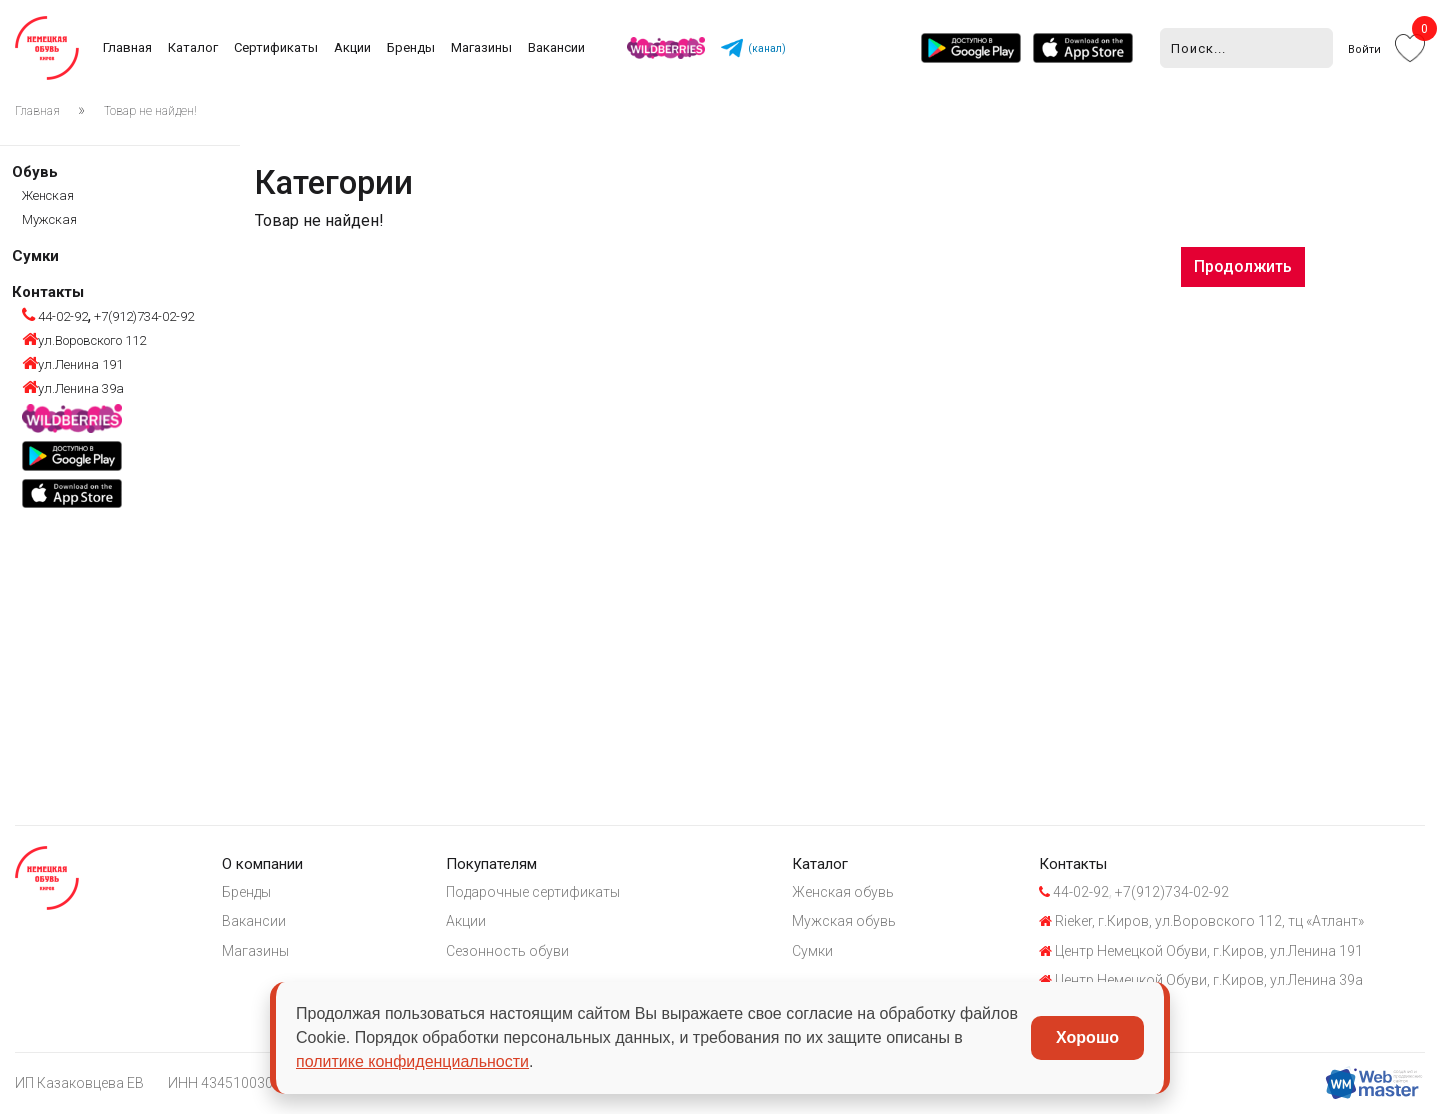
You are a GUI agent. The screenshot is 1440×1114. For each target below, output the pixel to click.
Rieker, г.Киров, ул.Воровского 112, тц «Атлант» (1206, 922)
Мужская (49, 219)
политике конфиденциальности (412, 1061)
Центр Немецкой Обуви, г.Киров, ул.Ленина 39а (1206, 981)
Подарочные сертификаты (535, 892)
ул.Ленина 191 (72, 364)
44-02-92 (55, 316)
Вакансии (556, 47)
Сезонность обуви (509, 951)
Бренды (411, 47)
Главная (127, 47)
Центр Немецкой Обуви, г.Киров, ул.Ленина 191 (1206, 951)
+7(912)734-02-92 (142, 316)
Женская (48, 195)
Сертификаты (276, 47)
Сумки (35, 256)
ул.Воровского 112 (84, 340)
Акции (352, 47)
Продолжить (1243, 266)
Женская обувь (847, 892)
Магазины (481, 47)
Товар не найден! (150, 111)
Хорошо (1087, 1037)
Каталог (193, 47)
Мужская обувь (848, 922)
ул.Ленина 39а (73, 388)
